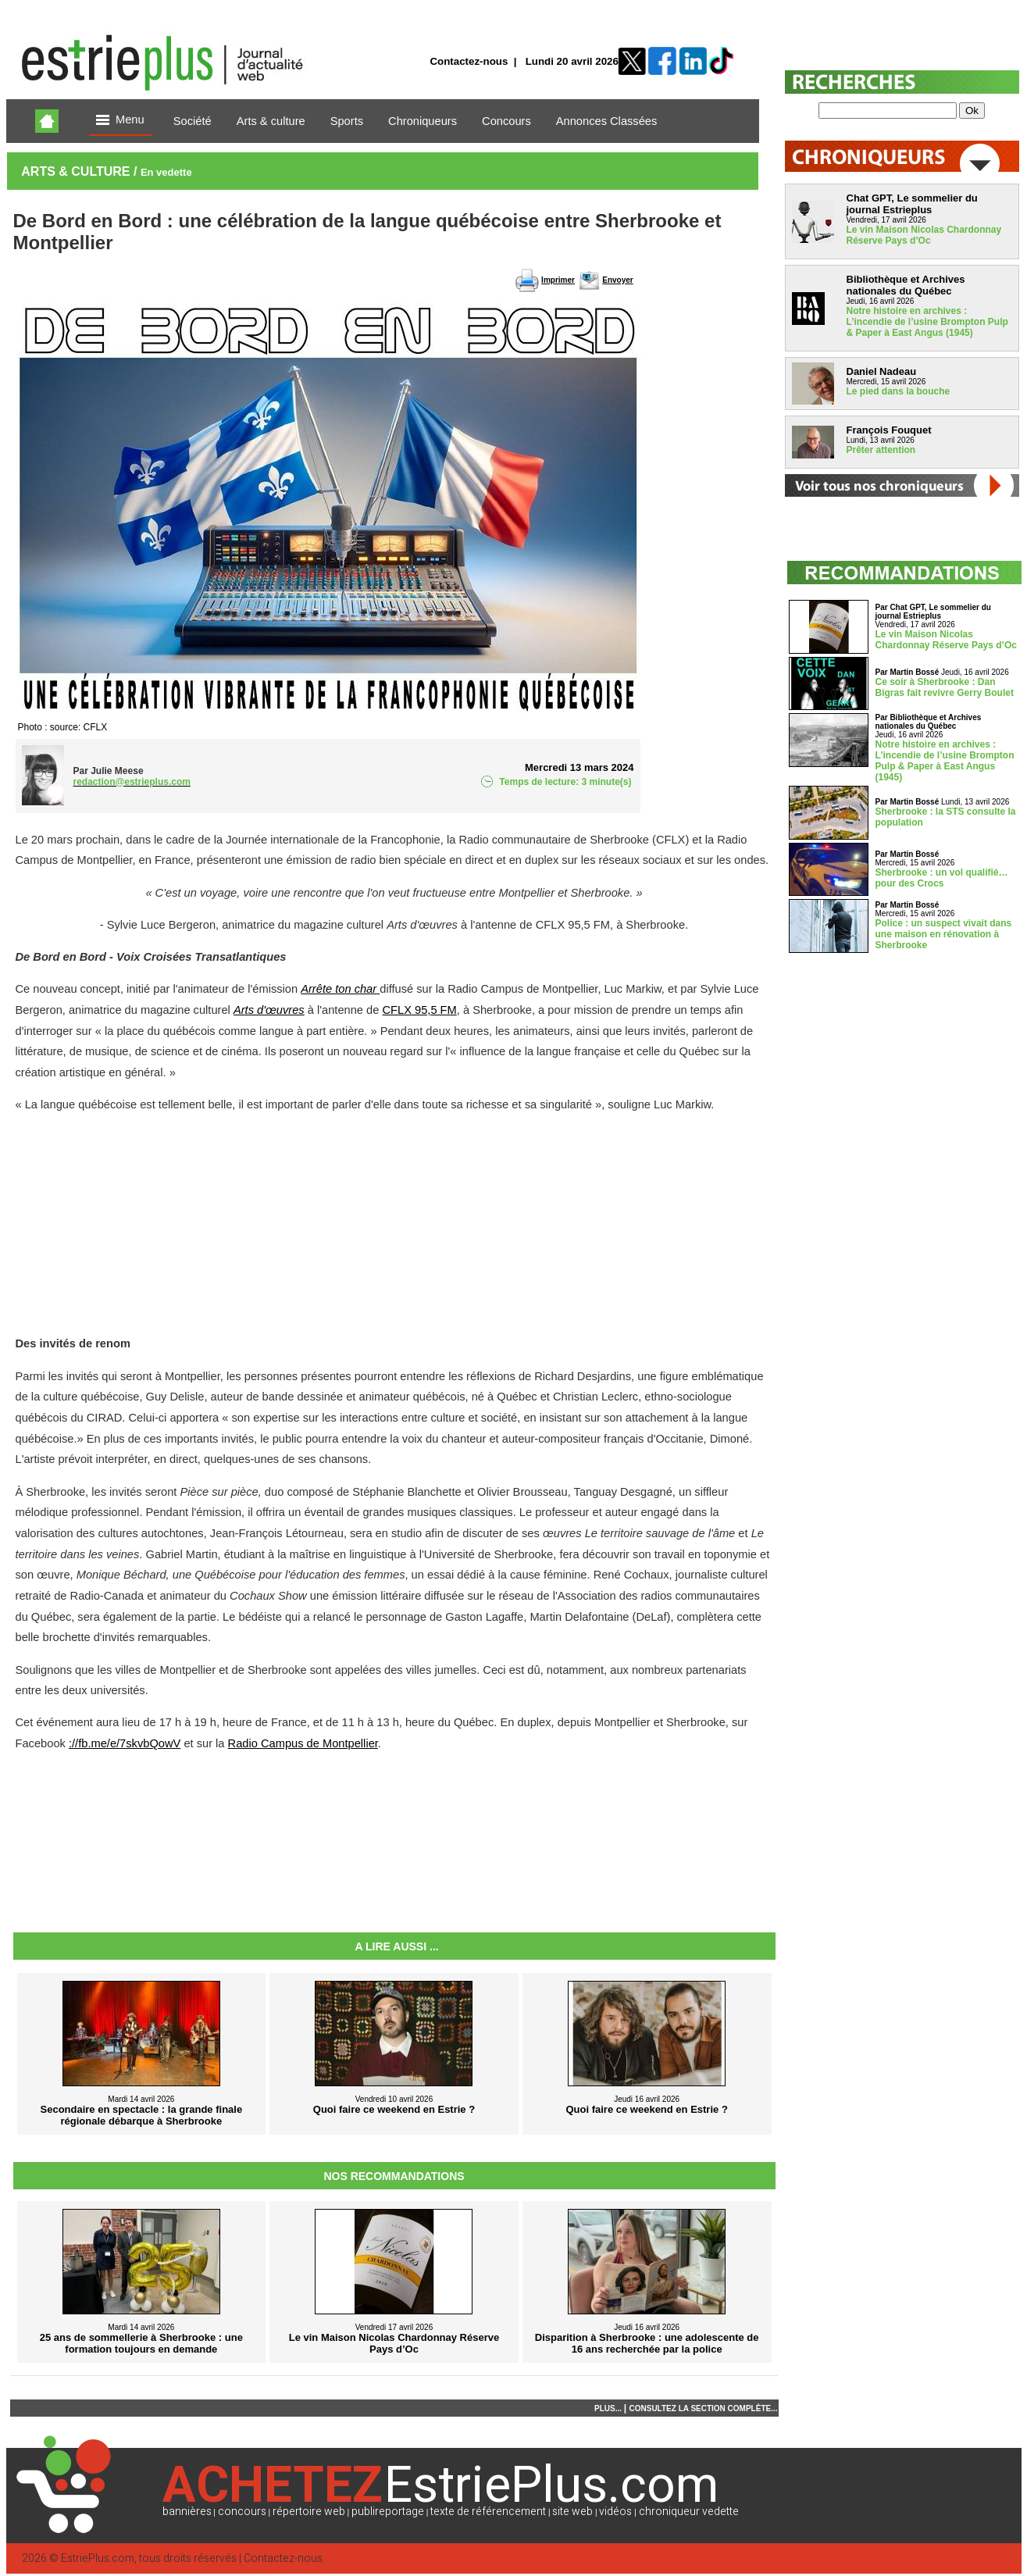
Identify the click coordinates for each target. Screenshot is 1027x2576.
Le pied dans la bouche (898, 391)
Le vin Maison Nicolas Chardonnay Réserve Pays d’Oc (924, 235)
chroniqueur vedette (689, 2511)
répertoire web (309, 2511)
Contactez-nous (469, 61)
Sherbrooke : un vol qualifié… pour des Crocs (941, 878)
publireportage (387, 2511)
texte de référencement (488, 2511)
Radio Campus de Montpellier (303, 1743)
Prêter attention (881, 449)
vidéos (615, 2511)
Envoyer (617, 280)
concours (242, 2511)
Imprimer (558, 280)
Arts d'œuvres (269, 1010)
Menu (120, 120)
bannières (187, 2511)
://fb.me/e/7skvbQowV (124, 1743)
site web (572, 2511)
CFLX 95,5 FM (419, 1010)
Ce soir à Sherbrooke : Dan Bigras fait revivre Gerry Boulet (944, 687)
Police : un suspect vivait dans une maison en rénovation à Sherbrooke (943, 934)
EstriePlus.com (97, 2558)
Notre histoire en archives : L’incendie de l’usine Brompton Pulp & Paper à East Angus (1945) (927, 321)
